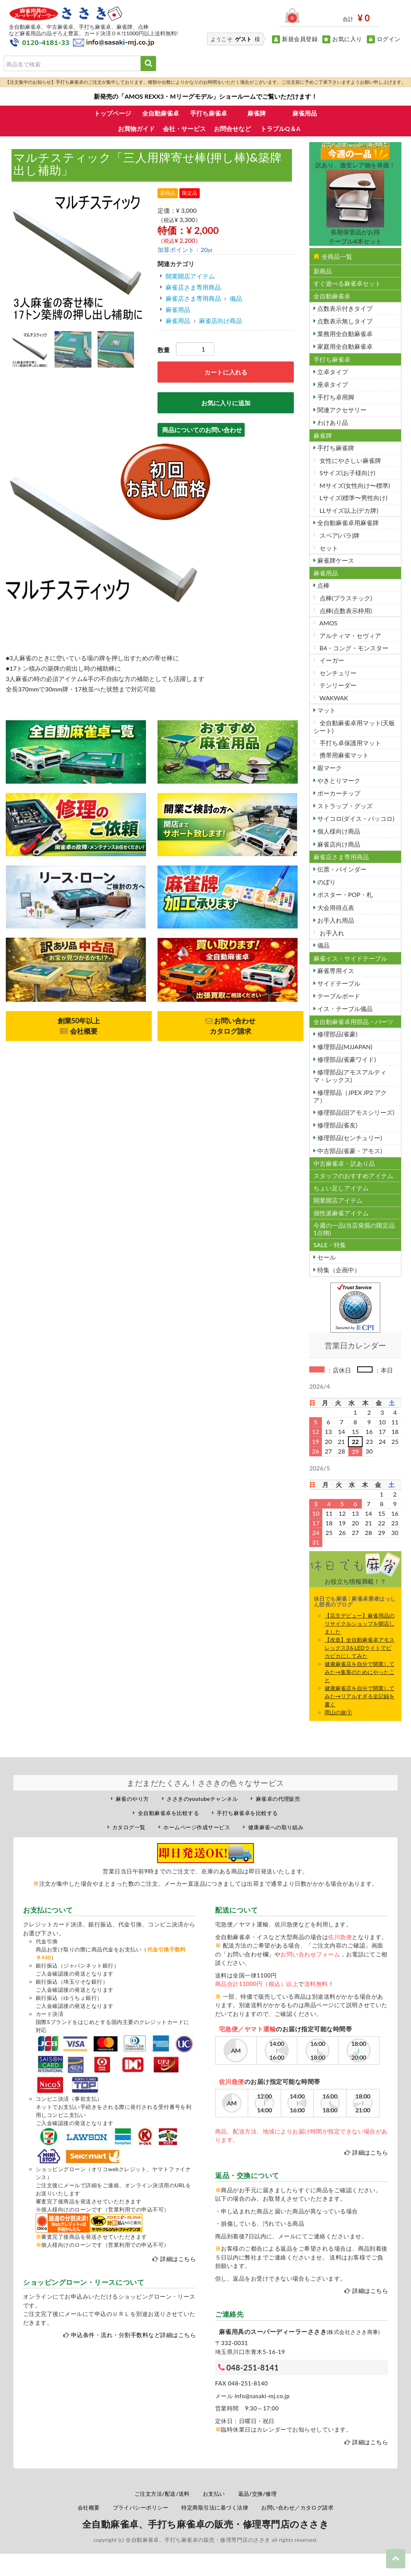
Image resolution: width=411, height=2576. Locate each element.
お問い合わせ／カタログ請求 (297, 2507)
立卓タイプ (332, 371)
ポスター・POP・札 (344, 894)
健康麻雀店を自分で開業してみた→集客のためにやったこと (359, 1672)
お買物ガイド (136, 128)
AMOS (328, 623)
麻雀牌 (256, 113)
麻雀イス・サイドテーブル (350, 958)
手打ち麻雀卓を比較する (247, 1813)
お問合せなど (232, 128)
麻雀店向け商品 (220, 320)
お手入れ (331, 933)
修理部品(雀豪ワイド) (346, 1059)
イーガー (331, 660)
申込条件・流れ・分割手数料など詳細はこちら (133, 2334)
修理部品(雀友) (337, 1125)
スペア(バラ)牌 (339, 535)
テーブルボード (338, 996)
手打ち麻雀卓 (208, 113)
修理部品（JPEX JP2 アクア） (350, 1096)
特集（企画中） (338, 1269)
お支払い (214, 2493)
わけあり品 (332, 422)
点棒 (323, 585)
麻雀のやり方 (132, 1798)
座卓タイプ (332, 384)
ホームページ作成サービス (196, 1827)
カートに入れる (225, 372)
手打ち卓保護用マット (349, 742)
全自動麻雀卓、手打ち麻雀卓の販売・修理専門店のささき (205, 2524)
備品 (236, 298)
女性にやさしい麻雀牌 (349, 460)
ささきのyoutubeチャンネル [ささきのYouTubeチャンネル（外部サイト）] (202, 1798)
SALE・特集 (329, 1244)
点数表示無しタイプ (344, 321)
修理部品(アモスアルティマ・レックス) (349, 1075)
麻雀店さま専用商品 (193, 287)
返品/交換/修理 (257, 2493)
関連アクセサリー (341, 409)
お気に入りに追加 (225, 402)
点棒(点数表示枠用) (345, 610)
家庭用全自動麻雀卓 (344, 346)
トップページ (112, 113)
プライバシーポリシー (141, 2507)
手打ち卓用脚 (335, 397)
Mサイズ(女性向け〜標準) (354, 485)
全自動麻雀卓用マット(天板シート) (354, 726)
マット (326, 710)
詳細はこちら (178, 2258)
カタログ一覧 (129, 1827)
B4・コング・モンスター (353, 647)
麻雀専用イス (335, 970)
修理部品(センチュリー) (349, 1137)
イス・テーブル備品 (344, 1008)
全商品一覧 (332, 256)
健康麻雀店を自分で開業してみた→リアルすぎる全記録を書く (359, 1696)
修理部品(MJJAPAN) (344, 1046)
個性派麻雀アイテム (341, 1213)
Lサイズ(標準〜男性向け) (353, 497)
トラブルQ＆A (280, 128)
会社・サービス (184, 128)
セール (326, 1257)
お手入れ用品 (335, 920)
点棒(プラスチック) (345, 598)
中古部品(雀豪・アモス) (349, 1150)
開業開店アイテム (190, 276)
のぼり (326, 881)
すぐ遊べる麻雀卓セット (347, 283)
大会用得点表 (335, 907)
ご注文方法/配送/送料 (162, 2493)
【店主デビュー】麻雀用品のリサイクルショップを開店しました (359, 1623)
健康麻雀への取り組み (276, 1827)
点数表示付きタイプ (344, 308)
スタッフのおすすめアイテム (353, 1175)
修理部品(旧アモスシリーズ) (355, 1112)
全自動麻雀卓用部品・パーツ (353, 1021)
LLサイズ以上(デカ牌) (348, 510)
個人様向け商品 (338, 831)
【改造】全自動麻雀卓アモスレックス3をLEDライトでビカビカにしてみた (359, 1647)
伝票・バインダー (341, 869)
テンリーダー (337, 685)
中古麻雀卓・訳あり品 (344, 1163)
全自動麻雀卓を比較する (168, 1813)
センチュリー (337, 672)
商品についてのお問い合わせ (202, 429)
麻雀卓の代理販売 (278, 1798)
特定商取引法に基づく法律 (214, 2507)
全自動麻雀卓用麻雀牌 (347, 522)
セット (328, 548)
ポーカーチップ (338, 793)
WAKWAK (333, 697)
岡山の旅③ (338, 1712)
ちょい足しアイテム (341, 1188)
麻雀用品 (304, 113)
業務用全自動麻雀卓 (344, 333)
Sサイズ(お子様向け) (346, 472)
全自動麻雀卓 (160, 113)
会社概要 (89, 2507)
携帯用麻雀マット (343, 755)
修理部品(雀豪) (337, 1034)
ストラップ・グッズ (344, 805)
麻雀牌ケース (335, 560)
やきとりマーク (338, 780)
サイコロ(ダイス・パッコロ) (355, 818)
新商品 (322, 271)
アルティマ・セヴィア (349, 635)
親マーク (329, 767)
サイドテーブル (338, 983)
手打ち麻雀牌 (335, 447)
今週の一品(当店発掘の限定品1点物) (354, 1229)
